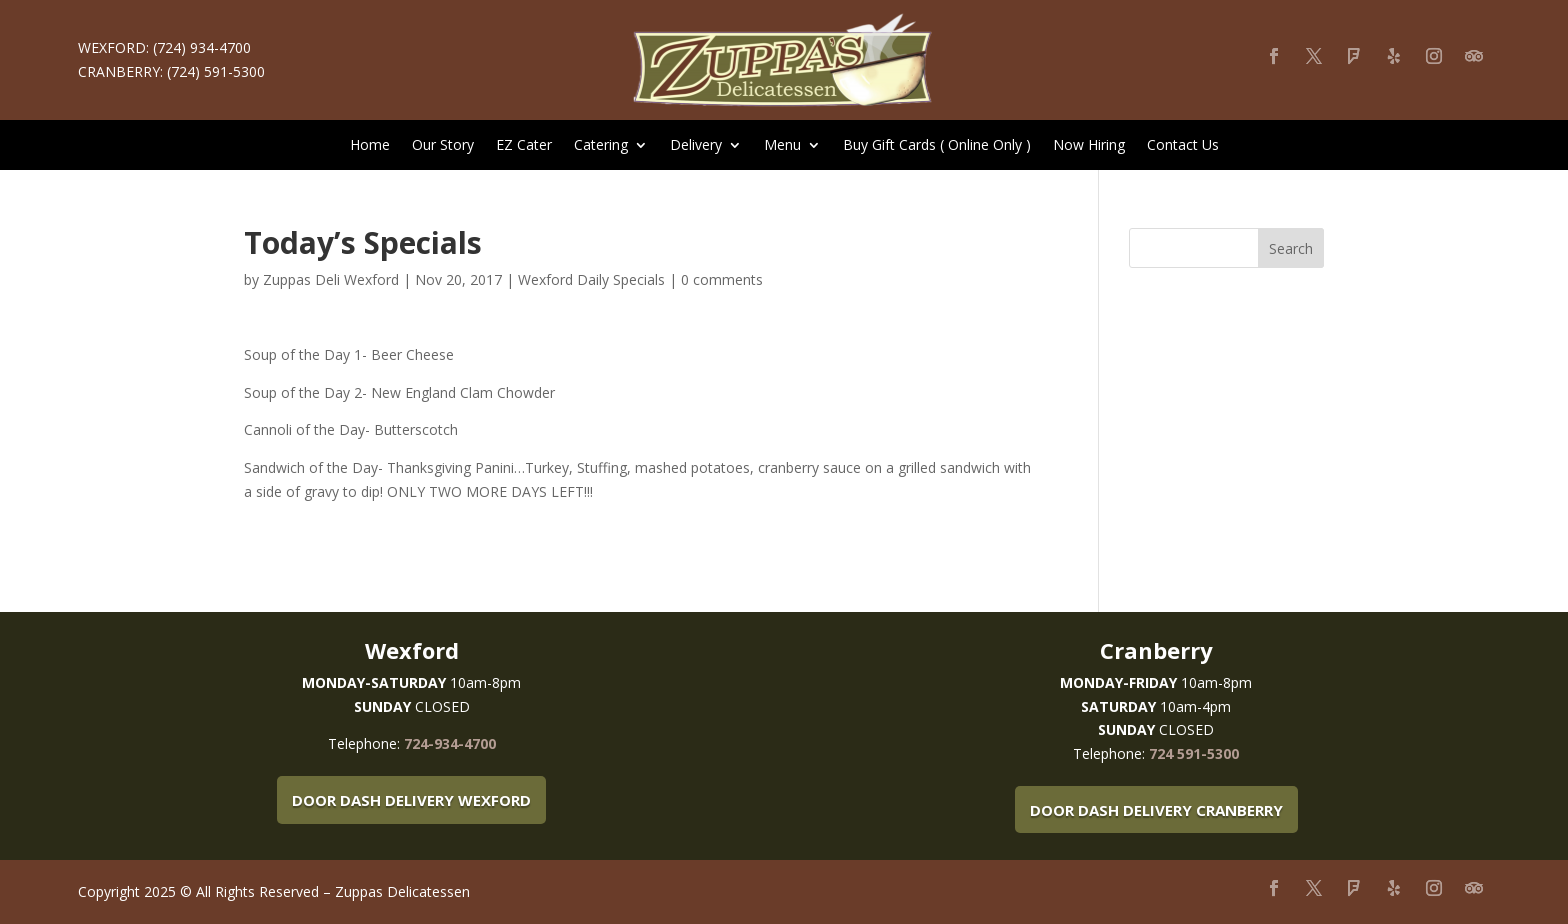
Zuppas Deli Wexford (331, 279)
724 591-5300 (1194, 753)
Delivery (696, 146)
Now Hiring (1089, 146)
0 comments (722, 279)
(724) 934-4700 (202, 47)
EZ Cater (524, 146)
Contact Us (1183, 146)
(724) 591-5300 (216, 71)
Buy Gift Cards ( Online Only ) (937, 146)
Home (370, 146)
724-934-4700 (450, 743)
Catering (601, 146)
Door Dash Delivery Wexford (411, 800)
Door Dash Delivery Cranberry (1156, 810)
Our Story (443, 146)
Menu (782, 146)
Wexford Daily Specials (591, 279)
